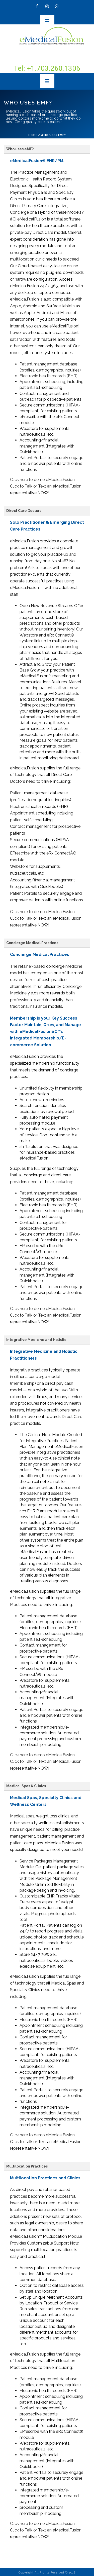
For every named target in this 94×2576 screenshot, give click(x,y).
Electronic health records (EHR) (48, 376)
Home (32, 135)
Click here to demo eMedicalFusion (42, 479)
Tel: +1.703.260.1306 (47, 68)
